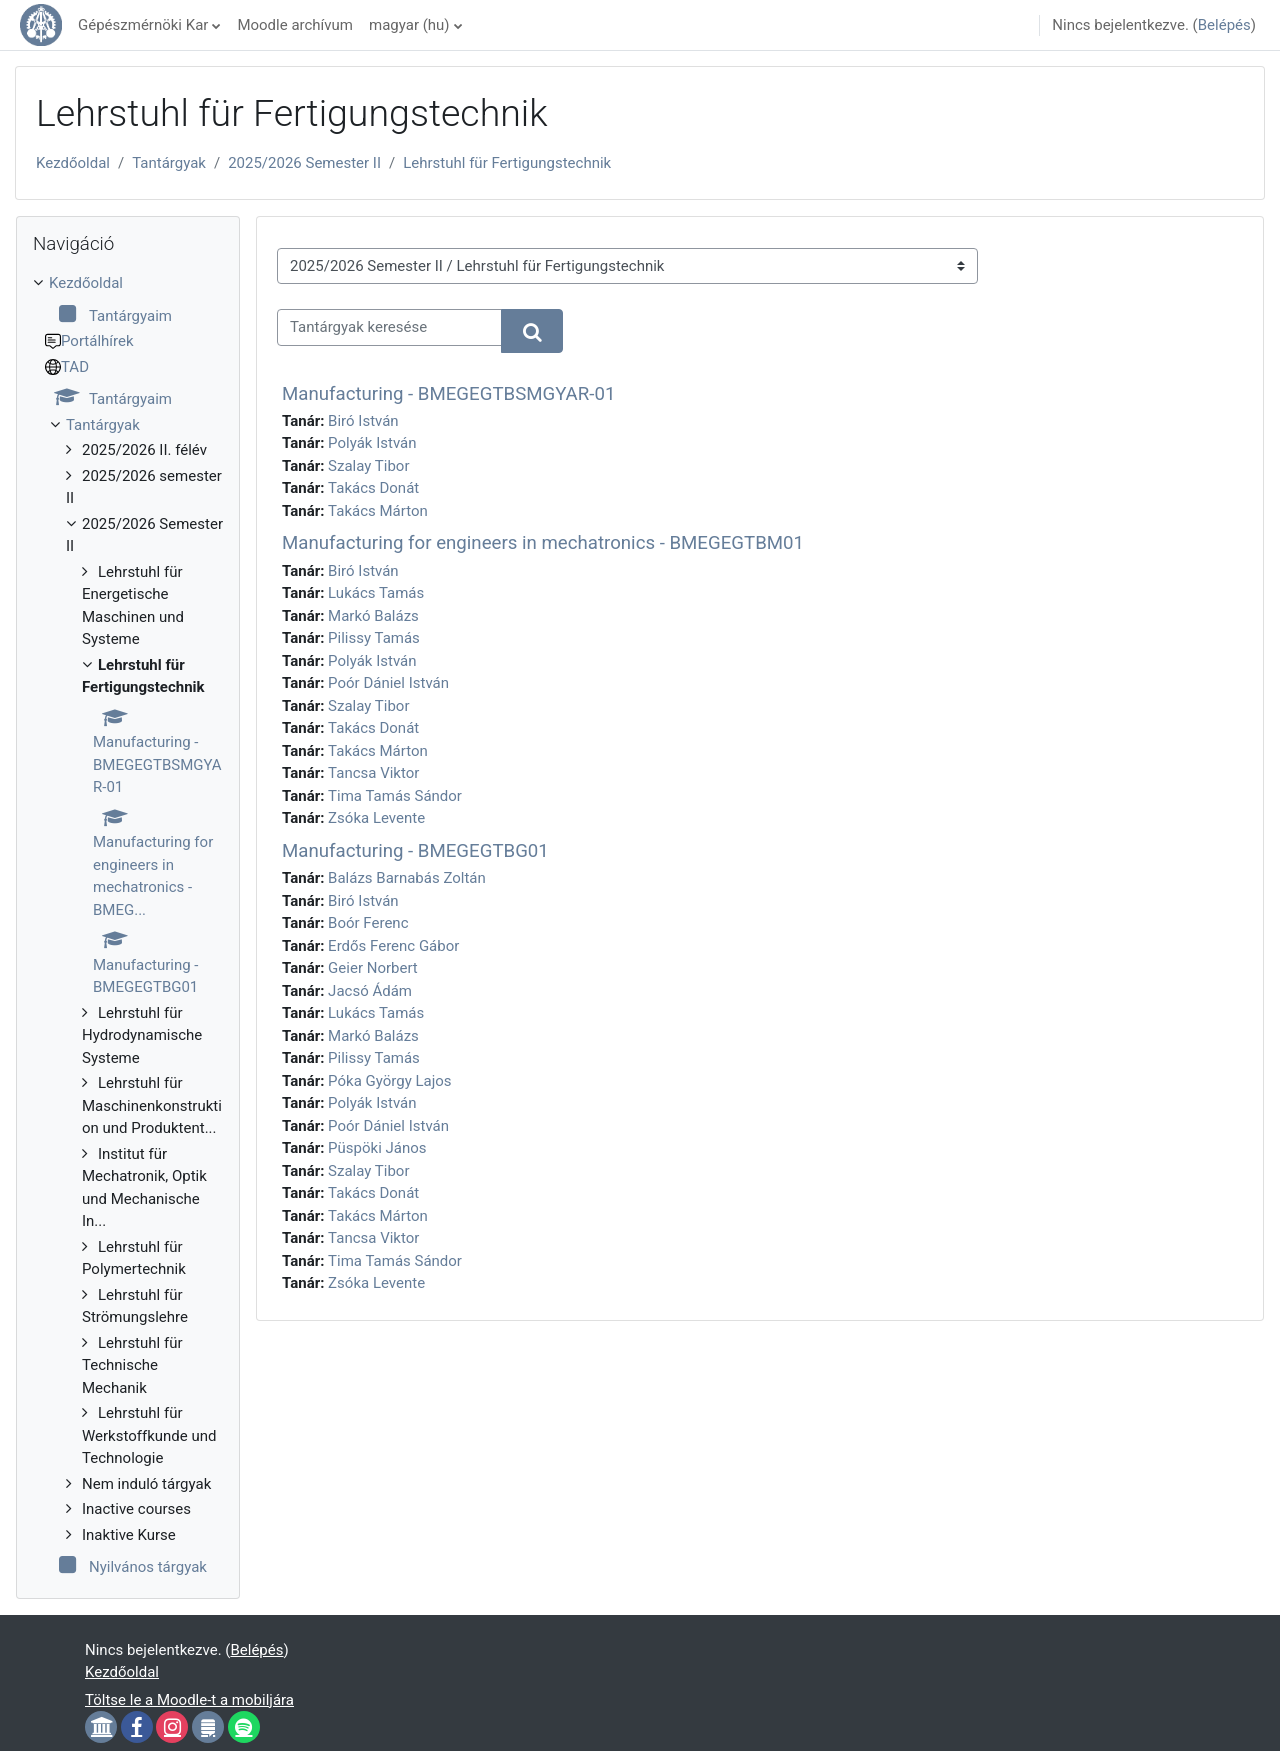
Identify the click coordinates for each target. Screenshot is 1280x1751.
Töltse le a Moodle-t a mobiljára (189, 1700)
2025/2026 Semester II (304, 163)
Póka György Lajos (389, 1081)
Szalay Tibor (368, 466)
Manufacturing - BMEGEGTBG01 (415, 851)
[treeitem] (128, 925)
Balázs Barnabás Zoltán (407, 878)
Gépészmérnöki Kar (143, 25)
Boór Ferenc (368, 923)
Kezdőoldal (73, 163)
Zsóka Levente (376, 818)
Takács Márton (378, 511)
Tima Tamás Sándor (395, 796)
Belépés (1224, 25)
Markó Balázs (373, 616)
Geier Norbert (373, 968)
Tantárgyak (169, 163)
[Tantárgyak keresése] (389, 327)
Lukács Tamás (376, 593)
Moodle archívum (295, 25)
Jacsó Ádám (370, 991)
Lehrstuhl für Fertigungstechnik (507, 163)
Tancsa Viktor (373, 773)
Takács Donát (373, 488)
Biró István (363, 421)
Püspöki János (377, 1148)
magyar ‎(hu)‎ (409, 25)
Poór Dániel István (388, 683)
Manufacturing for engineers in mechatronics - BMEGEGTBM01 (543, 543)
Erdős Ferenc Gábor (393, 946)
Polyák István (372, 443)
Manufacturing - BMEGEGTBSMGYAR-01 (448, 394)
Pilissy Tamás (374, 638)
